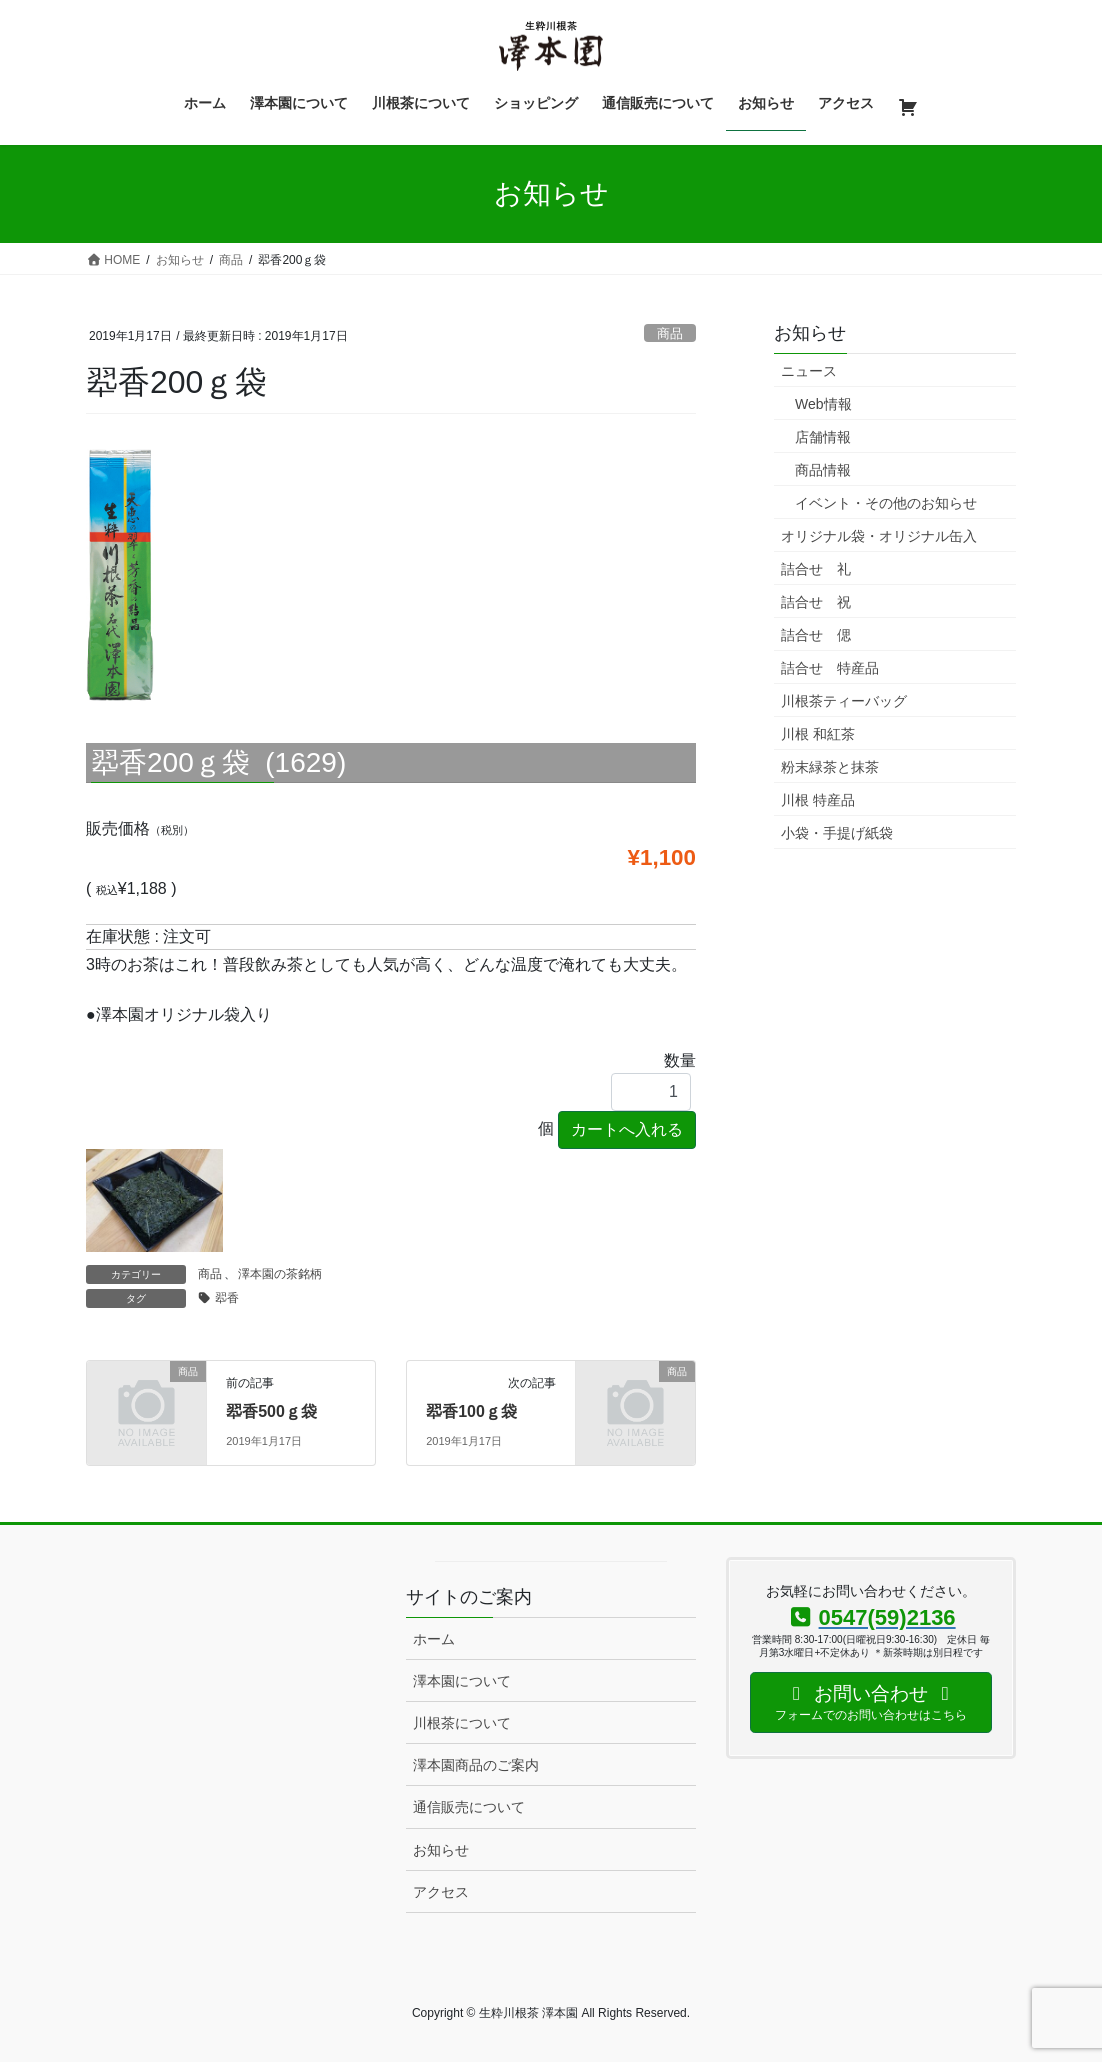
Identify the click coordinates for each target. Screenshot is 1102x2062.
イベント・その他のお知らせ (886, 503)
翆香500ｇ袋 (271, 1411)
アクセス (441, 1892)
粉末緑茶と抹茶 (830, 767)
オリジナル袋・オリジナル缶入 (879, 536)
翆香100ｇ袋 (471, 1411)
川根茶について (462, 1723)
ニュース (809, 371)
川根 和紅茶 (818, 734)
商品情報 (823, 470)
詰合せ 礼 (816, 569)
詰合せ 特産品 (830, 668)
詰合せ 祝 (816, 602)
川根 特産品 (818, 800)
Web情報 (823, 404)
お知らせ (441, 1850)
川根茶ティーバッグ (844, 701)
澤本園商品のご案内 (476, 1765)
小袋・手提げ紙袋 (837, 833)
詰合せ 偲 (816, 635)
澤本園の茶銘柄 (280, 1274)
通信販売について (469, 1807)
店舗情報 (823, 437)
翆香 (227, 1298)
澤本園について (462, 1681)
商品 (670, 333)
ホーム (434, 1639)
